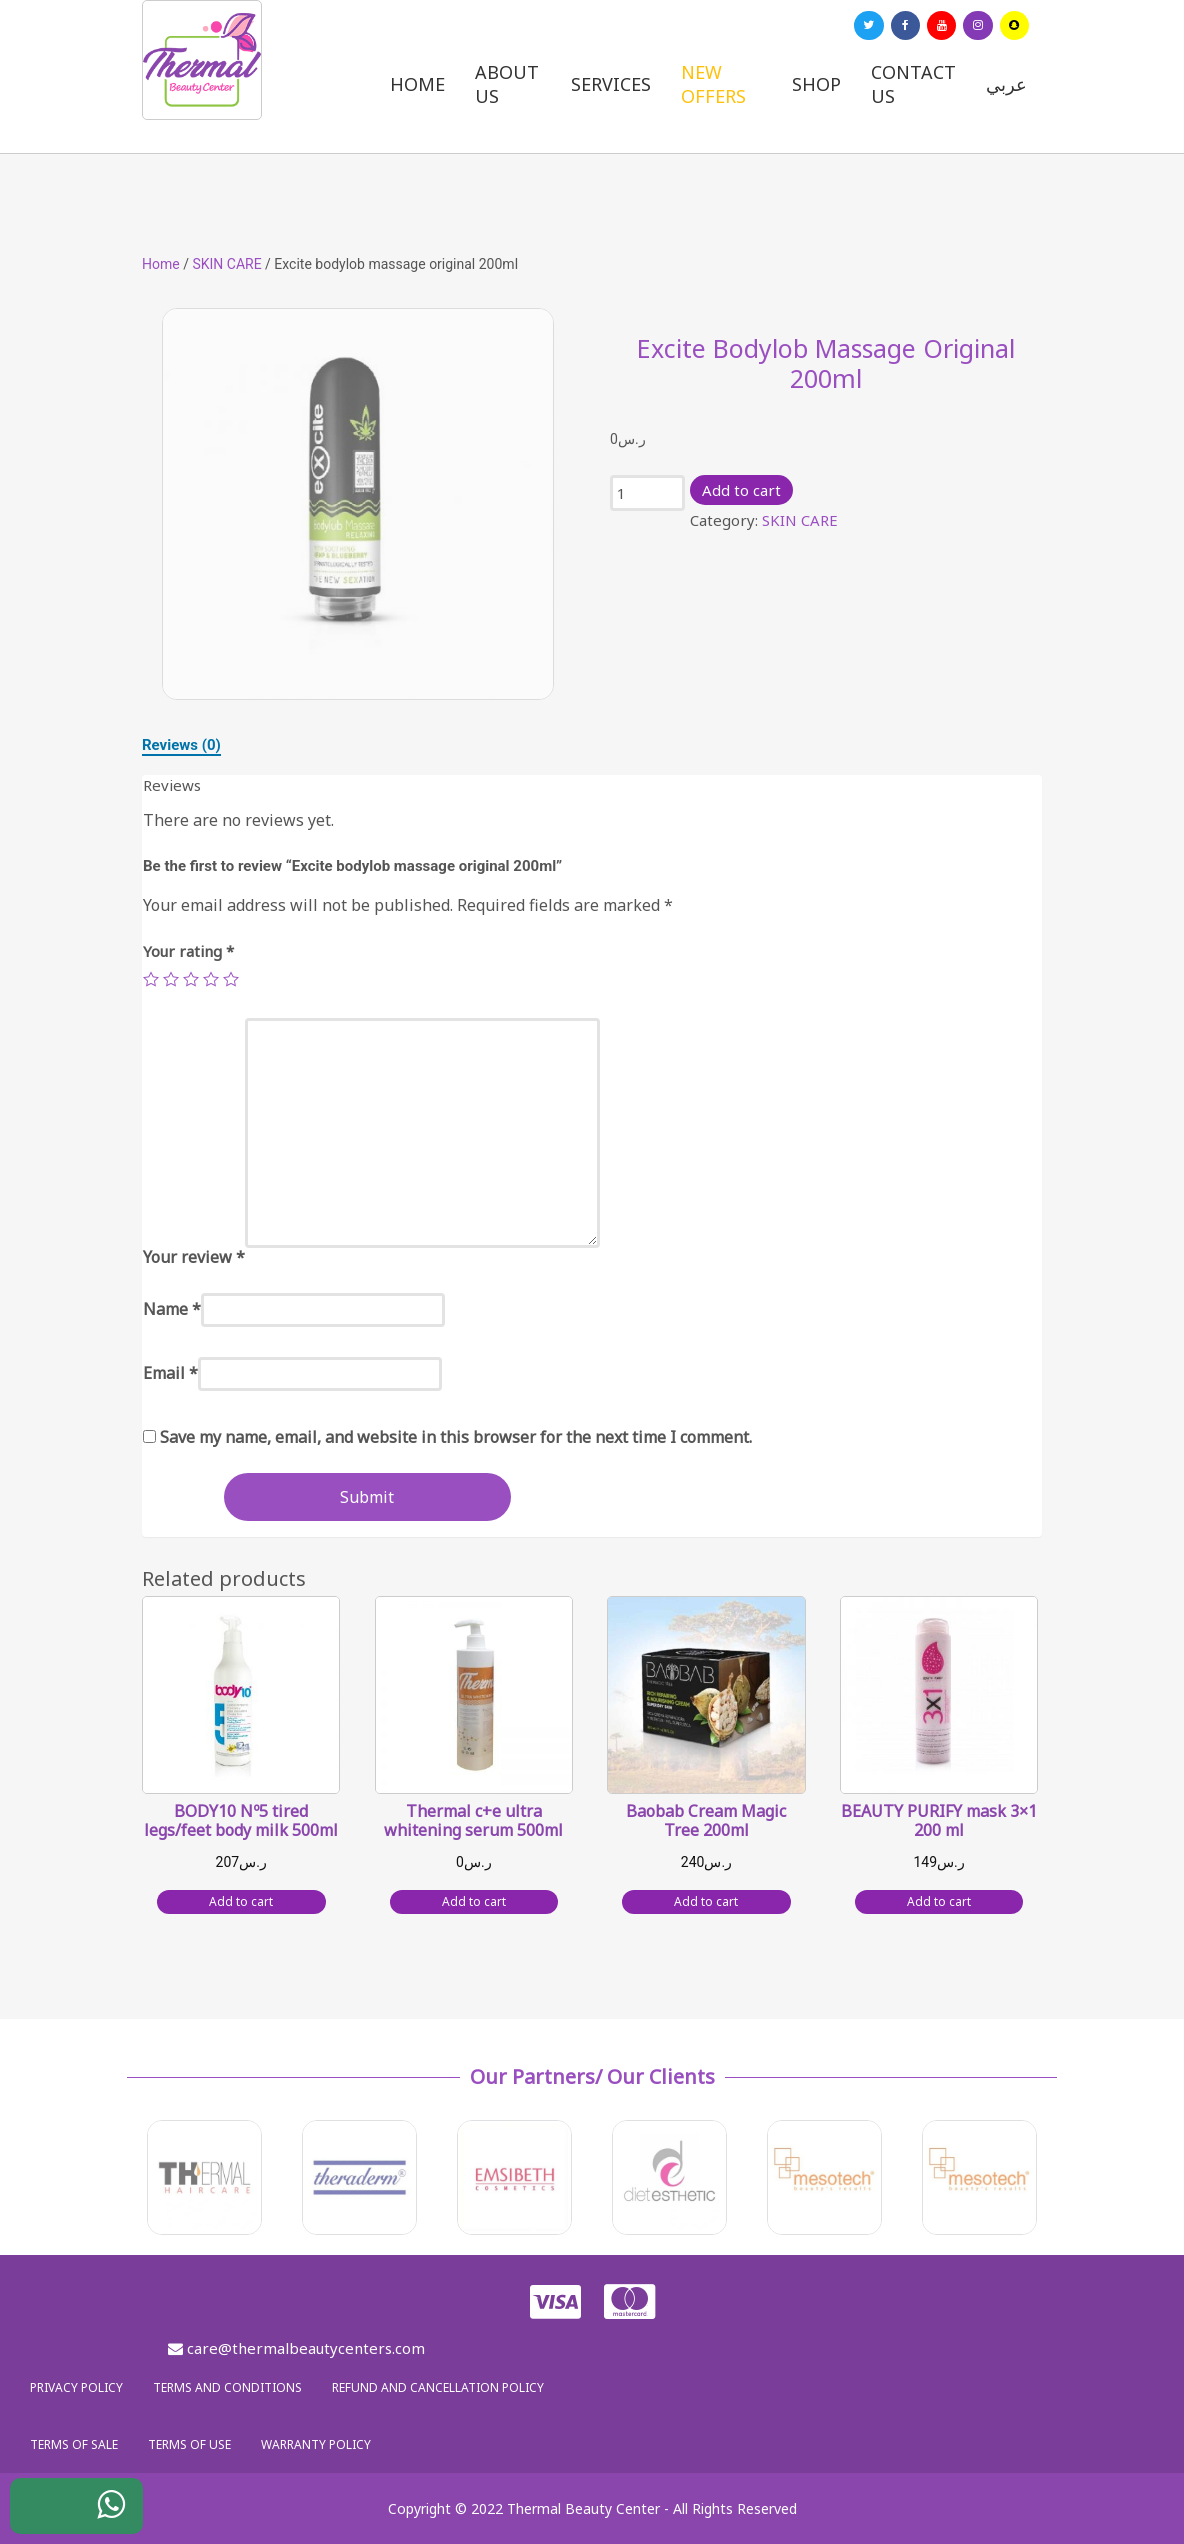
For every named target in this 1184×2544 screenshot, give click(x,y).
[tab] (181, 745)
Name (172, 1309)
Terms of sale (74, 2444)
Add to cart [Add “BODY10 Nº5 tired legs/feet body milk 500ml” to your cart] (241, 1901)
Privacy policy (76, 2387)
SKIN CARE (226, 264)
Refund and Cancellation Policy (438, 2387)
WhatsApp (96, 2511)
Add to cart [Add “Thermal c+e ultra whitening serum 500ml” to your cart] (474, 1901)
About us (507, 84)
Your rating (188, 951)
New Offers (713, 84)
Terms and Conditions (227, 2387)
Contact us (913, 84)
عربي (1006, 84)
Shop (816, 84)
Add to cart (741, 490)
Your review (194, 1257)
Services (611, 84)
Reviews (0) (181, 745)
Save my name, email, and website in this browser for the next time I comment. (456, 1437)
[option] (358, 504)
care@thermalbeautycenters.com (296, 2348)
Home (417, 84)
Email (170, 1373)
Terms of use (189, 2444)
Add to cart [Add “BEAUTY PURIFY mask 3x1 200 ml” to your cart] (939, 1901)
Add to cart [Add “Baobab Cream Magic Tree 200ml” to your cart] (706, 1901)
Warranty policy (316, 2444)
